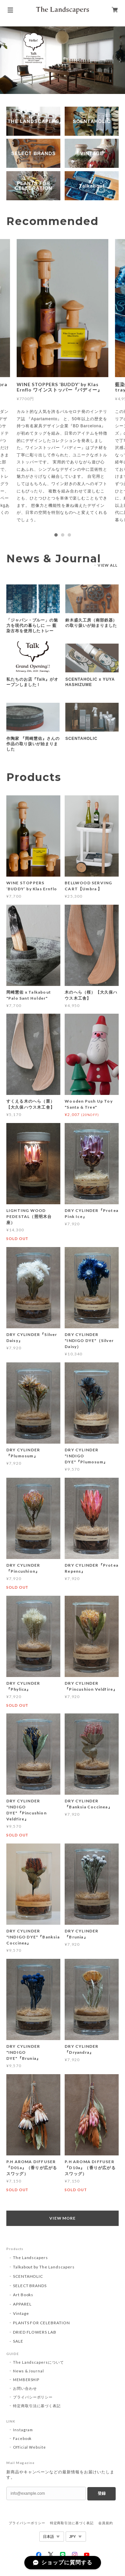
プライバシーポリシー (33, 2397)
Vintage (21, 2313)
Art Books (23, 2294)
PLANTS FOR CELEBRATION (41, 2322)
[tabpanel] (62, 383)
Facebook (22, 2438)
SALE (18, 2341)
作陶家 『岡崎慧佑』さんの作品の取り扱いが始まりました (33, 744)
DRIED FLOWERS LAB (34, 2332)
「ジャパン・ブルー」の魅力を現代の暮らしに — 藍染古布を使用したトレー (32, 625)
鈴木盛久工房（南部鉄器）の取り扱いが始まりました (91, 623)
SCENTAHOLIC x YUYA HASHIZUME (90, 682)
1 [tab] (56, 535)
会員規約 (105, 2523)
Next (119, 60)
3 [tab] (69, 535)
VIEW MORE (62, 2218)
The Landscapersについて (38, 2362)
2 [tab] (62, 535)
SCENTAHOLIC (81, 738)
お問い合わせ (25, 2388)
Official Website (29, 2447)
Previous (5, 60)
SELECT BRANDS (30, 2285)
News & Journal (28, 2371)
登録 (102, 2493)
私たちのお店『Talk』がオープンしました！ (32, 682)
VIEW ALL (108, 565)
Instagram (23, 2430)
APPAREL (22, 2304)
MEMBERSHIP (26, 2379)
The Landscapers (30, 2257)
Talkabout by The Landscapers (44, 2266)
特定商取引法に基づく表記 (37, 2405)
